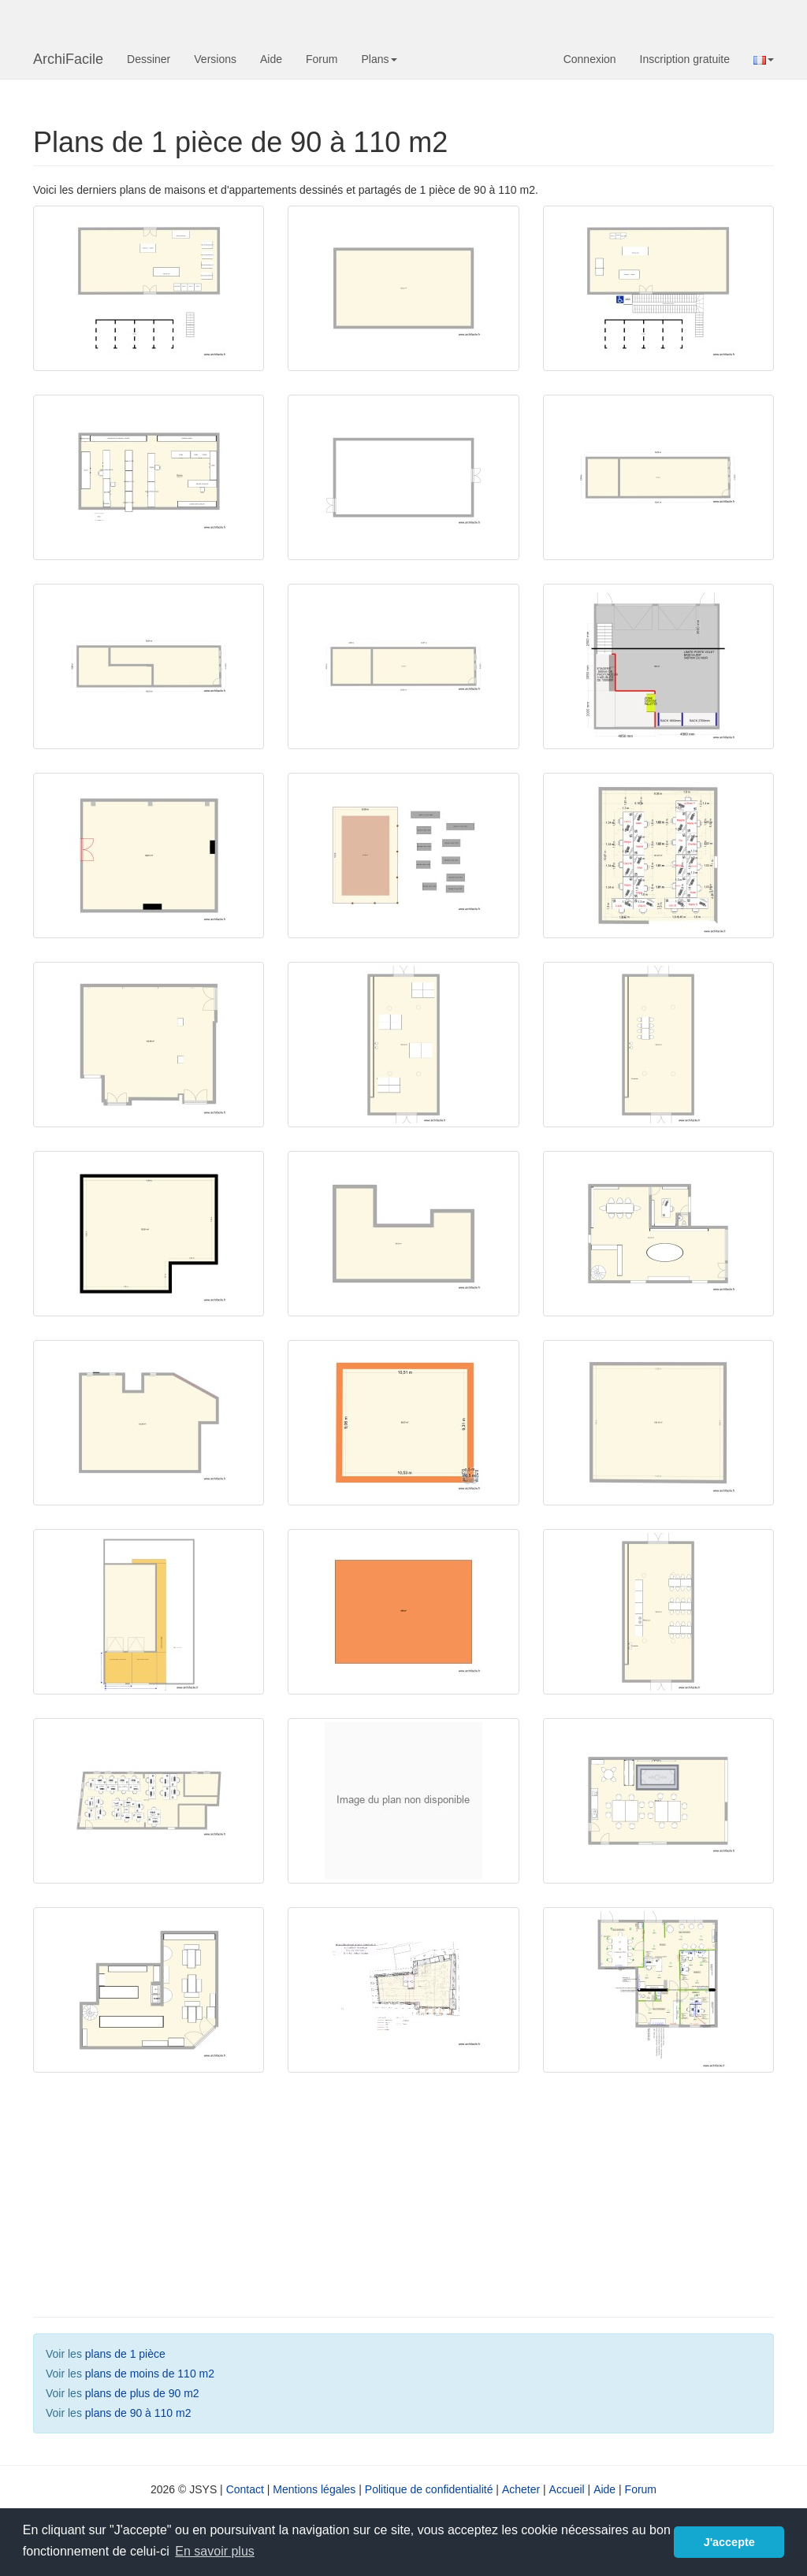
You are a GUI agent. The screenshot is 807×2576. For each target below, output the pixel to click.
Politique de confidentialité (429, 2489)
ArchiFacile (68, 59)
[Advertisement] (160, 2198)
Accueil (567, 2489)
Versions (215, 59)
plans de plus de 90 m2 (142, 2393)
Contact (245, 2489)
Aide (271, 59)
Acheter (521, 2489)
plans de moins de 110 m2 (149, 2373)
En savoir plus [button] (215, 2551)
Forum (321, 59)
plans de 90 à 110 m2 (138, 2413)
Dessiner (148, 59)
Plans (378, 59)
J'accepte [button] (729, 2542)
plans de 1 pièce (125, 2354)
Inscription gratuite (685, 59)
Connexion (589, 59)
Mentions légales (314, 2489)
